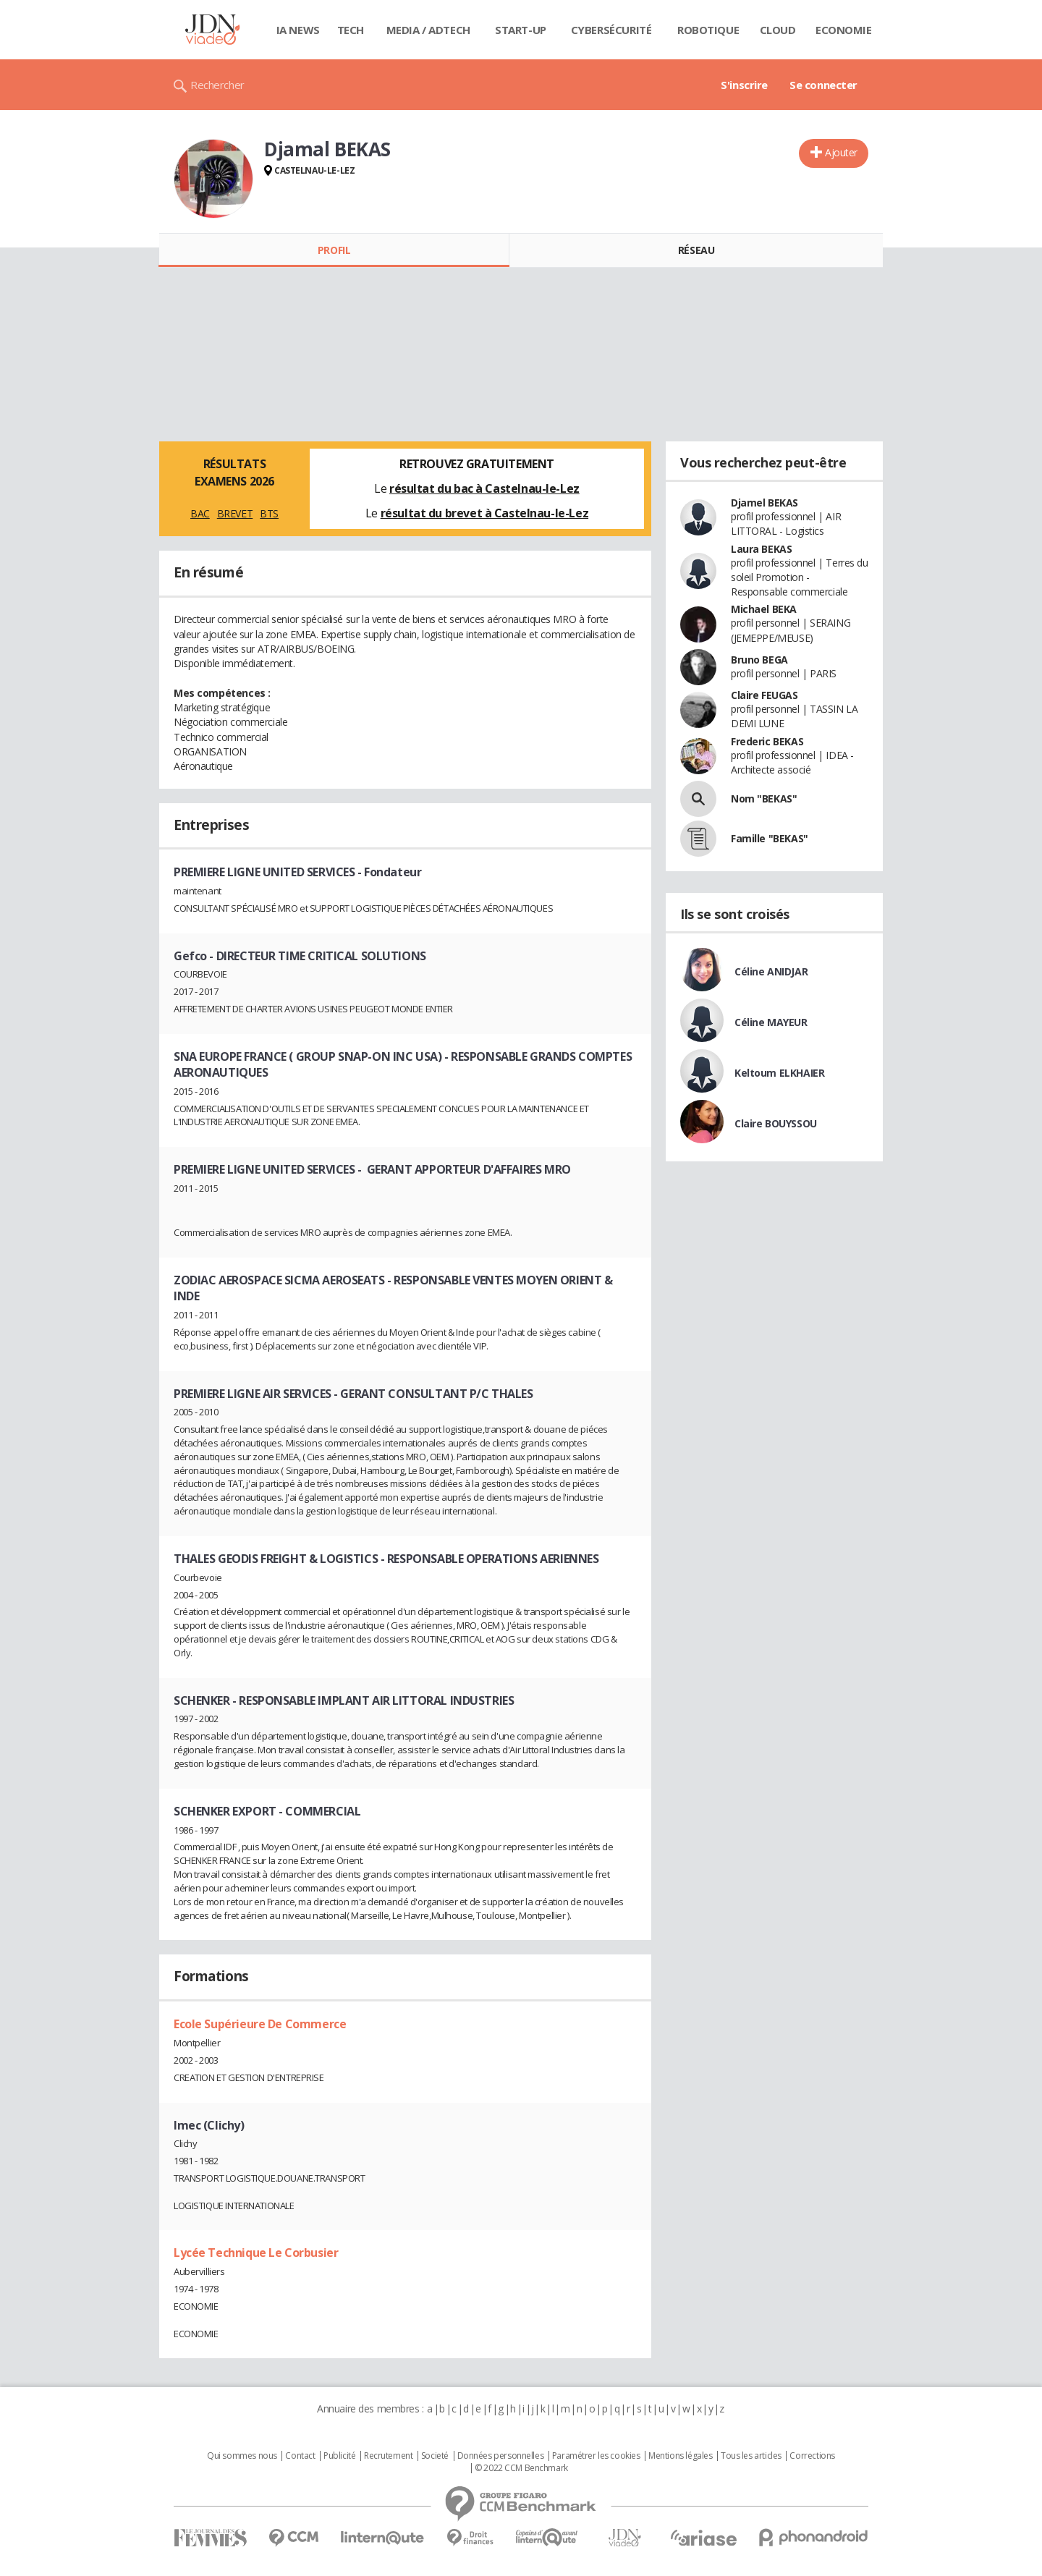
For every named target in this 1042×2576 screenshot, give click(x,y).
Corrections (811, 2456)
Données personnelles (500, 2456)
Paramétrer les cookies (596, 2456)
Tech (350, 29)
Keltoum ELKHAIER (779, 1073)
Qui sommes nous (242, 2456)
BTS (269, 513)
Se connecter (823, 84)
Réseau (696, 250)
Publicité (339, 2456)
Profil (334, 250)
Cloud (778, 29)
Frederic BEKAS (767, 741)
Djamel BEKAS (764, 502)
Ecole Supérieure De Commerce (260, 2024)
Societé (435, 2456)
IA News (298, 29)
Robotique (708, 29)
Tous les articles (751, 2456)
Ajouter (841, 152)
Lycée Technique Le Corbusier (256, 2253)
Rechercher (217, 84)
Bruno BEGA (759, 659)
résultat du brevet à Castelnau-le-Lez (484, 513)
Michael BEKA (764, 609)
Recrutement (388, 2456)
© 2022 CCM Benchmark (521, 2468)
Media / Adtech (428, 29)
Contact (300, 2456)
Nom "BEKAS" (764, 798)
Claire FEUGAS (764, 695)
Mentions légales (680, 2456)
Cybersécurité (611, 29)
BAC (200, 513)
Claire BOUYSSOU (775, 1123)
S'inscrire (744, 84)
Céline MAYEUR (771, 1022)
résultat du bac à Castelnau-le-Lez (484, 488)
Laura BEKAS (761, 549)
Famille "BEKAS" (769, 838)
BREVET (235, 513)
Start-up (520, 29)
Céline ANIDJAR (771, 971)
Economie (844, 29)
